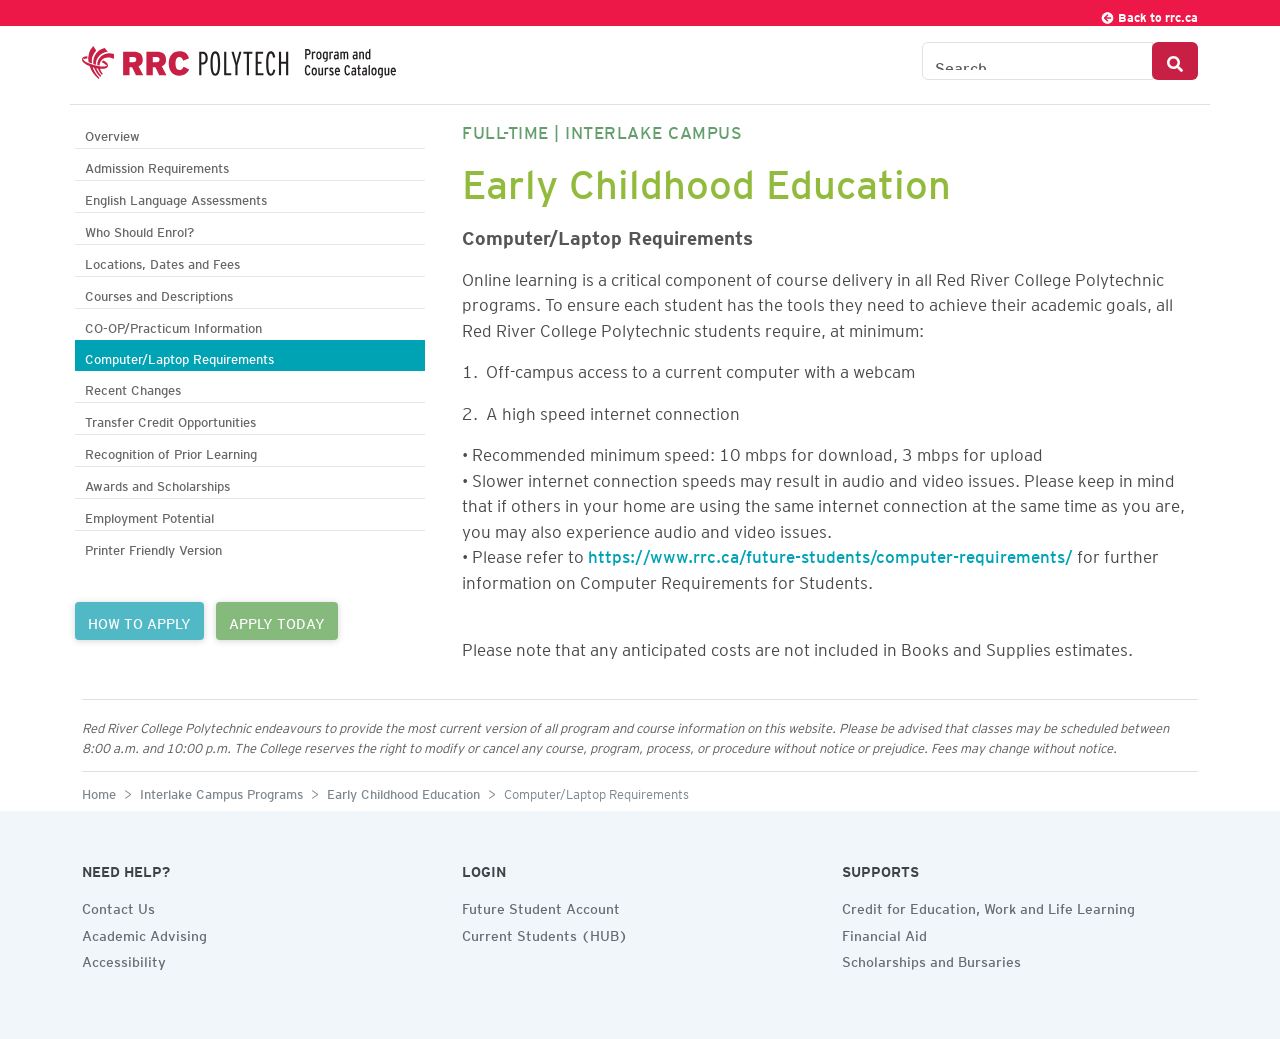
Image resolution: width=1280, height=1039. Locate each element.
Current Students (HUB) (545, 933)
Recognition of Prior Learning (171, 451)
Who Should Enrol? (139, 229)
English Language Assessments (176, 197)
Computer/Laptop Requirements (179, 356)
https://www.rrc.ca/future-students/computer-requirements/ (830, 553)
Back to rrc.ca (1149, 14)
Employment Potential (149, 515)
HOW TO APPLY (139, 621)
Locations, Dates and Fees (162, 261)
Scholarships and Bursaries (931, 959)
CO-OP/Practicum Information (173, 325)
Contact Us (118, 906)
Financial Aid (884, 933)
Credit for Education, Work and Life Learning (988, 906)
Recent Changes (133, 387)
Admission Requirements (157, 165)
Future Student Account (541, 906)
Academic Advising (144, 933)
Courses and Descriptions (159, 293)
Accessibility (124, 959)
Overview (112, 133)
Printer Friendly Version (153, 547)
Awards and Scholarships (157, 483)
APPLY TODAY (277, 621)
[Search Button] (1175, 61)
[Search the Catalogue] (1037, 61)
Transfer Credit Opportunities (170, 419)
